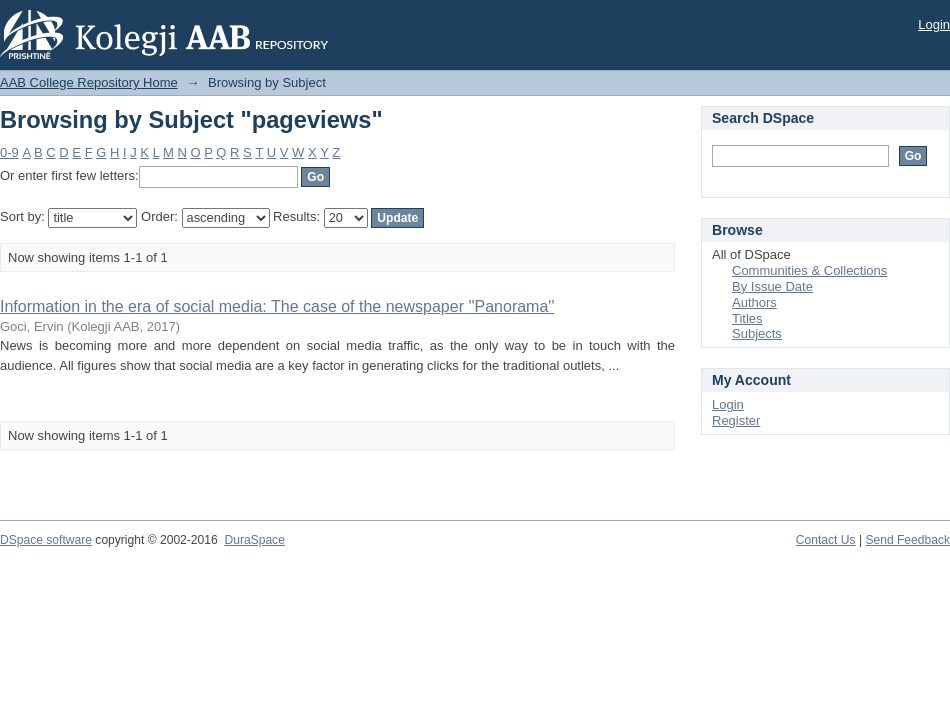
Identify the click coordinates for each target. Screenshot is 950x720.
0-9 (9, 152)
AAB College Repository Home (89, 82)
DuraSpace (254, 540)
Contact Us (826, 540)
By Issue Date (772, 286)
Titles (747, 318)
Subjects (757, 333)
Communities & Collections (809, 270)
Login (934, 24)
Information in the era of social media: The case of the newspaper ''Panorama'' (277, 306)
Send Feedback (907, 540)
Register (736, 420)
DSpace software (46, 540)
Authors (754, 302)
